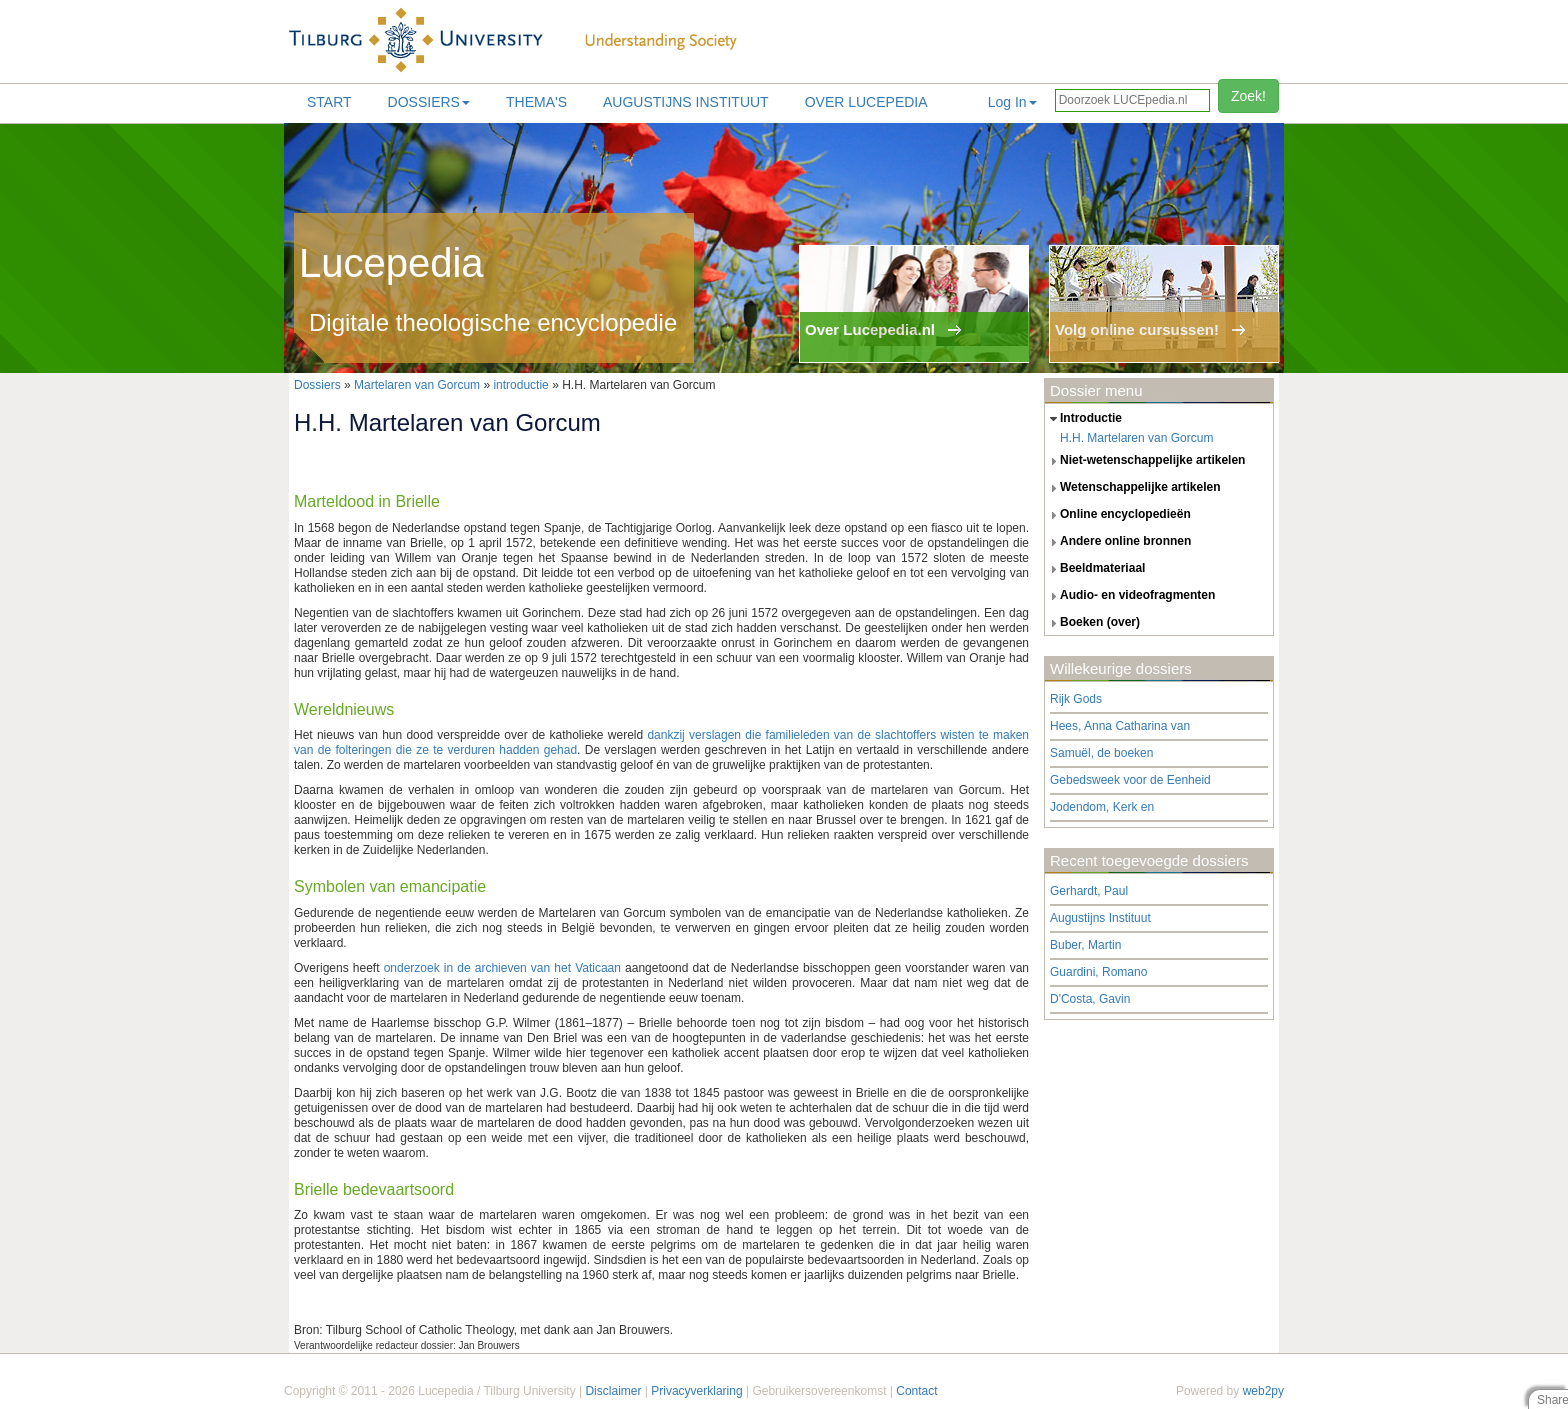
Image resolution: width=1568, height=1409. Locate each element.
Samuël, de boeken (1101, 753)
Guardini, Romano (1098, 972)
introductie (520, 385)
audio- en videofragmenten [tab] (1130, 596)
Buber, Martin (1085, 945)
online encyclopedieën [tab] (1118, 515)
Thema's (536, 102)
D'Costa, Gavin (1090, 999)
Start (329, 102)
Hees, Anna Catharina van (1120, 726)
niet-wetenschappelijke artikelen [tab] (1145, 461)
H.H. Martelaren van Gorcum (1136, 438)
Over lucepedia (866, 102)
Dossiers (429, 102)
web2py (1263, 1391)
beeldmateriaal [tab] (1095, 569)
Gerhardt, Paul (1089, 891)
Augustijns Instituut (686, 102)
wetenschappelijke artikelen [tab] (1133, 488)
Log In (1012, 102)
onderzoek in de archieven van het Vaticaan (502, 968)
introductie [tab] (1083, 419)
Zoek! (1248, 96)
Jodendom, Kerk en (1102, 807)
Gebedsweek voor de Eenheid (1130, 780)
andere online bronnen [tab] (1118, 542)
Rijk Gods (1076, 699)
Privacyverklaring (696, 1391)
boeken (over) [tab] (1092, 623)
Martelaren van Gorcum (417, 385)
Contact (916, 1391)
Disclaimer (613, 1391)
